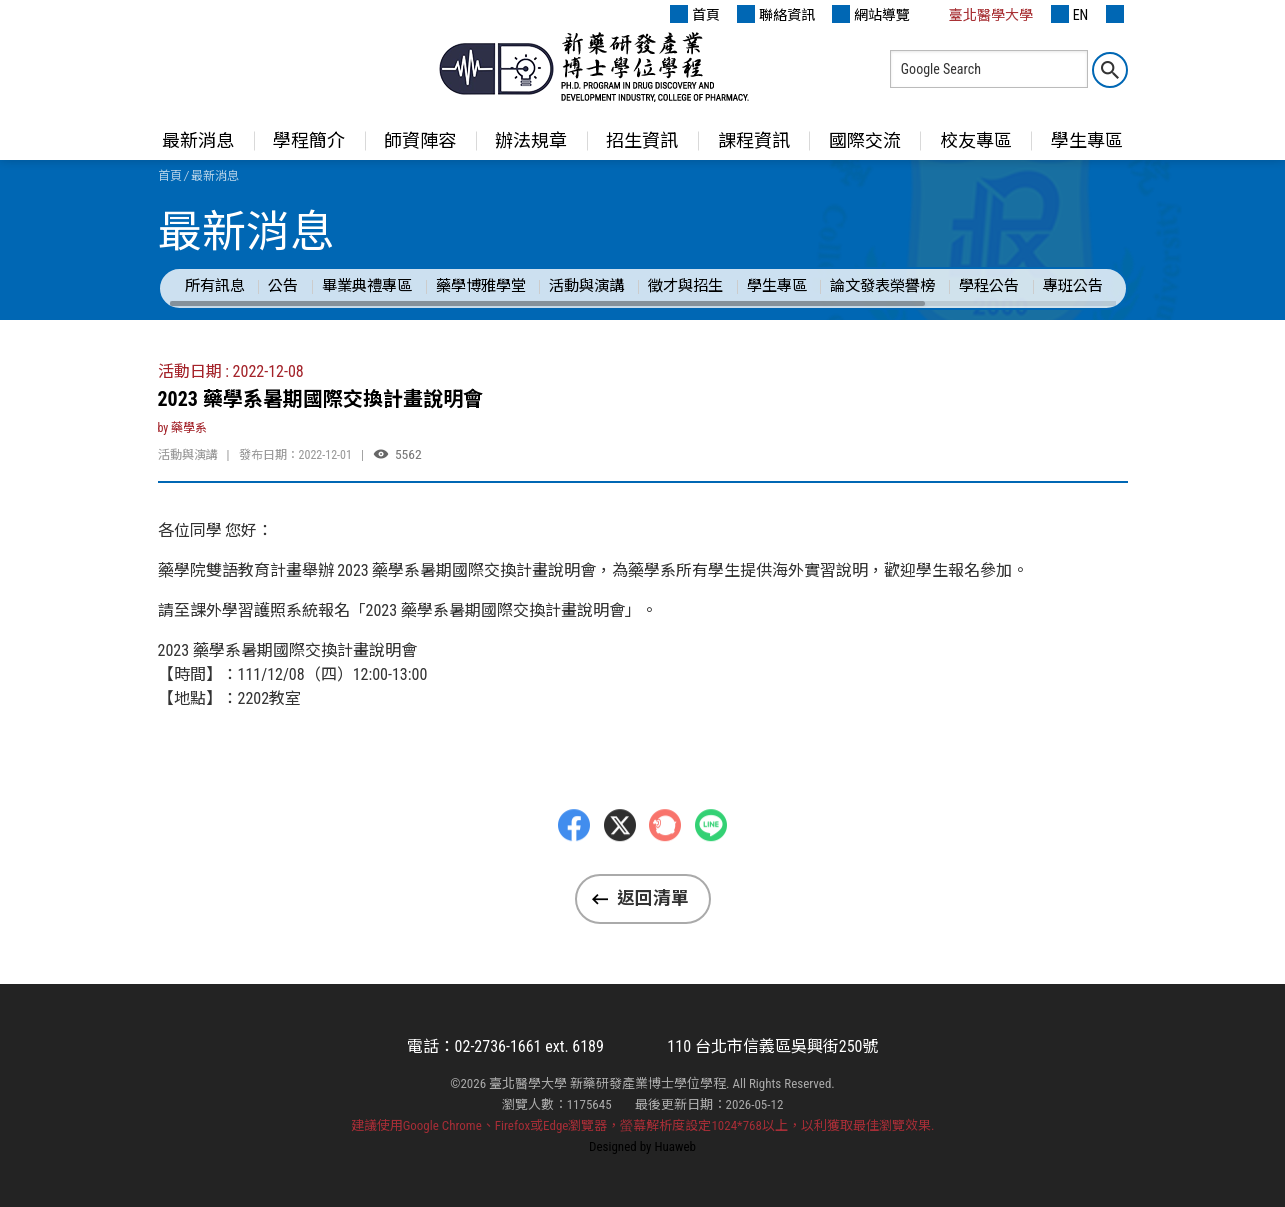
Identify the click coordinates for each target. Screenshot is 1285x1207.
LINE (711, 866)
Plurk (665, 866)
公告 (283, 286)
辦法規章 (531, 140)
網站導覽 (871, 14)
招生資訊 (642, 140)
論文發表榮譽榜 (882, 286)
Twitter (620, 866)
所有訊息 (215, 286)
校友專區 (976, 140)
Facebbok (574, 866)
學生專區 (1087, 140)
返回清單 (653, 898)
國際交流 (865, 140)
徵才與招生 (685, 286)
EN (1070, 14)
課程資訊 (754, 140)
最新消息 (198, 140)
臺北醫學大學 (980, 14)
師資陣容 (420, 140)
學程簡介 (309, 140)
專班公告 (1073, 286)
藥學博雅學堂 (481, 286)
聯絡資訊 (776, 14)
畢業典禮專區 (367, 286)
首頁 (695, 14)
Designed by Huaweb (642, 1146)
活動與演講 (586, 286)
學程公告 (989, 286)
